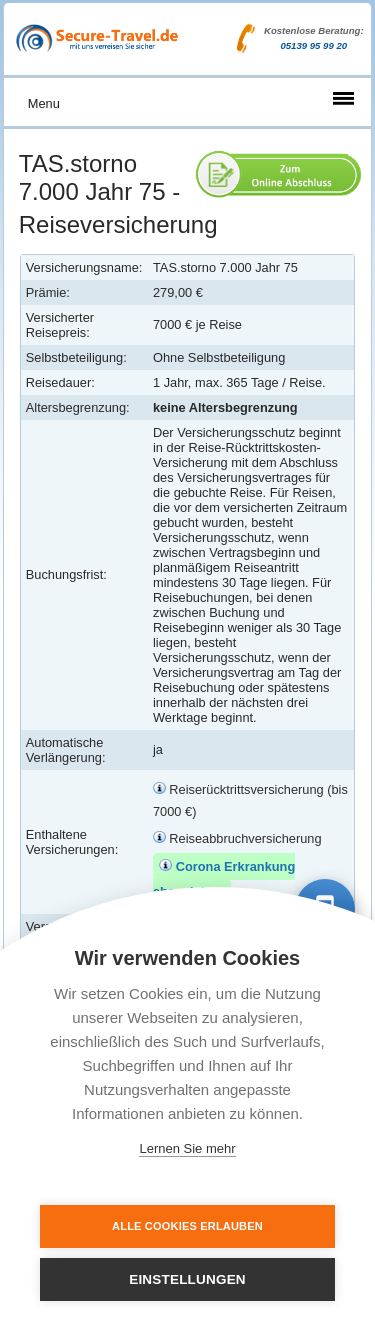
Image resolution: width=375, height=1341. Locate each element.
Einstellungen (187, 1279)
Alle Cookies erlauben (187, 1226)
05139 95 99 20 (313, 45)
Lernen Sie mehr (187, 1148)
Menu (44, 103)
